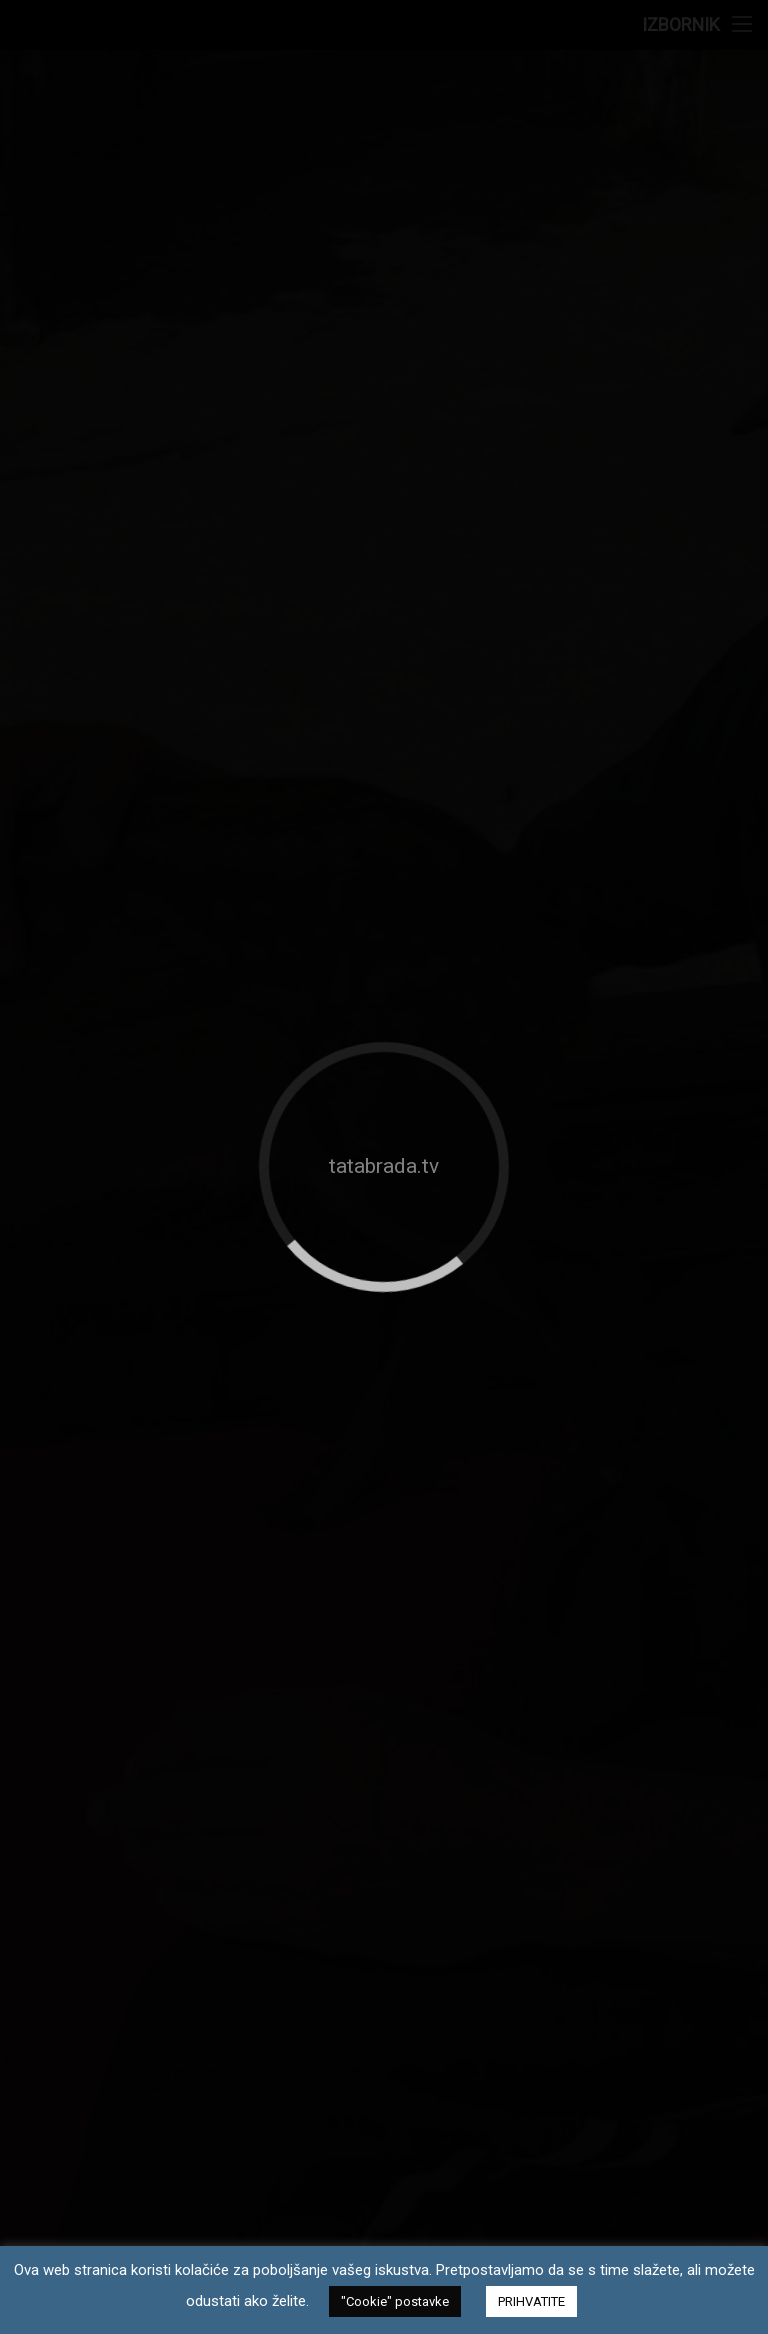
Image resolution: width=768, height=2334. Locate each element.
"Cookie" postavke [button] (395, 2301)
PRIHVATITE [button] (531, 2301)
